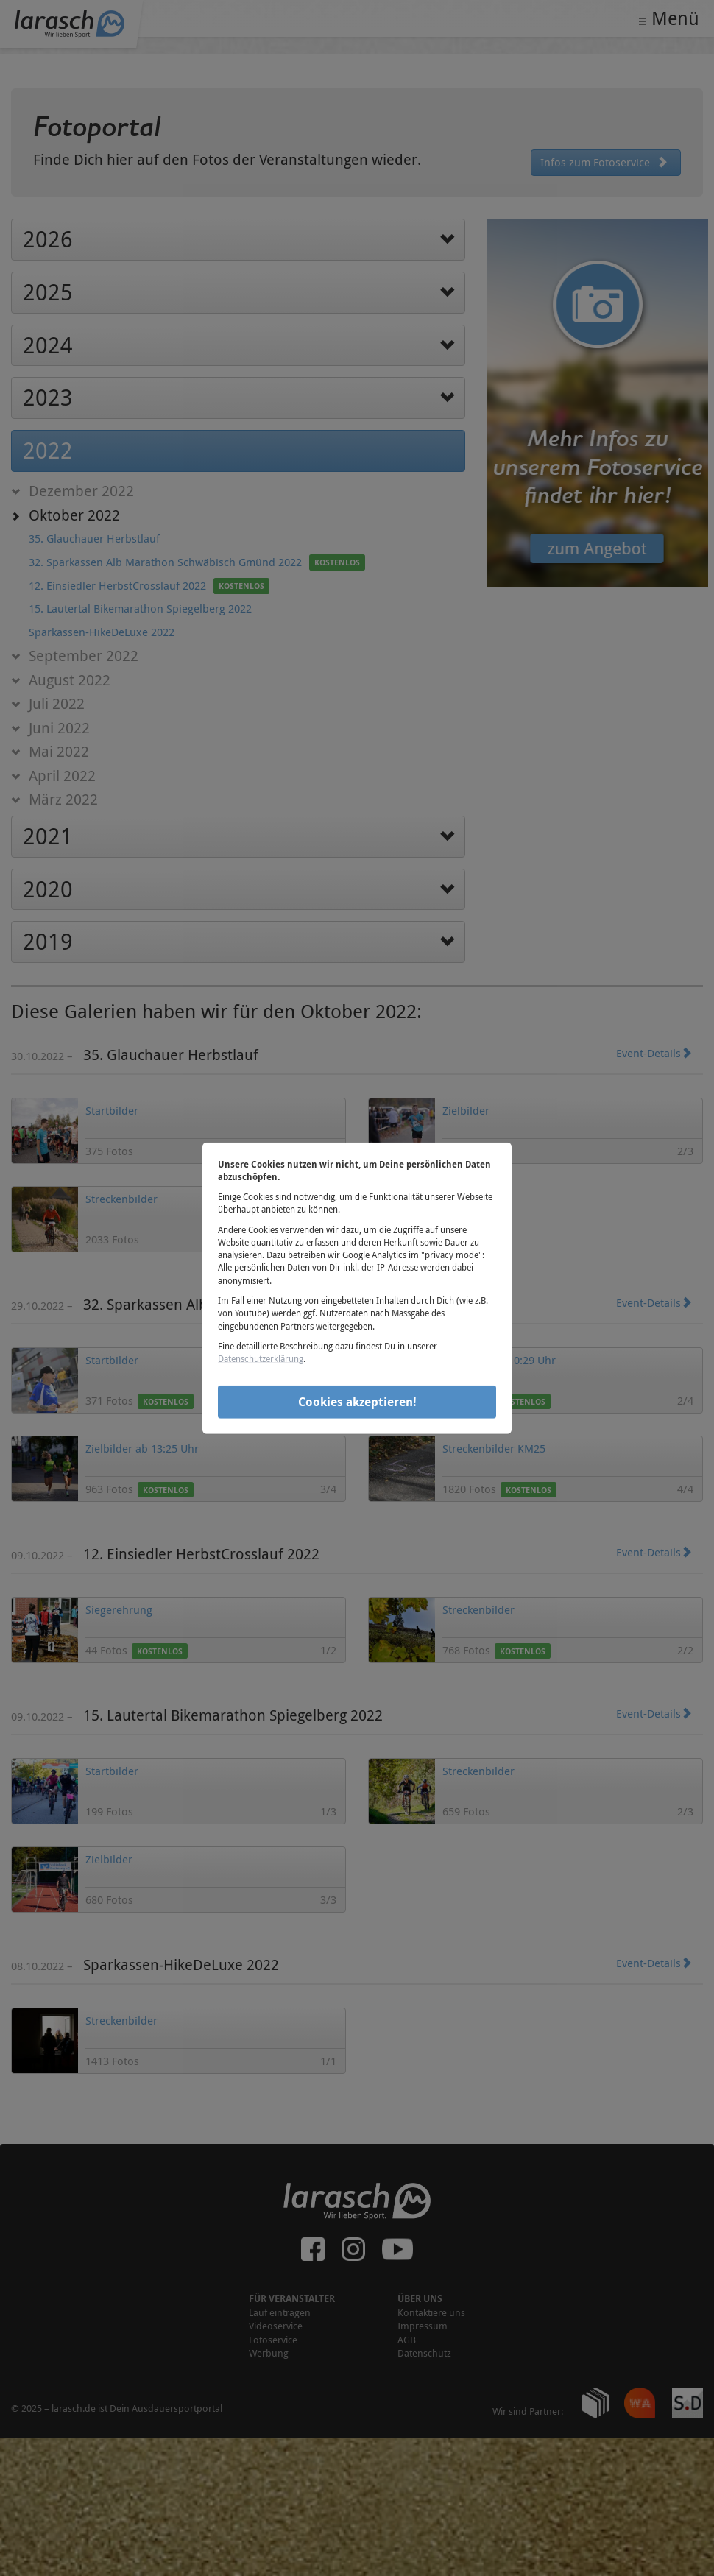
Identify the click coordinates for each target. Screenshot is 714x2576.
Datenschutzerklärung (260, 1358)
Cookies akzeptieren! (357, 1402)
